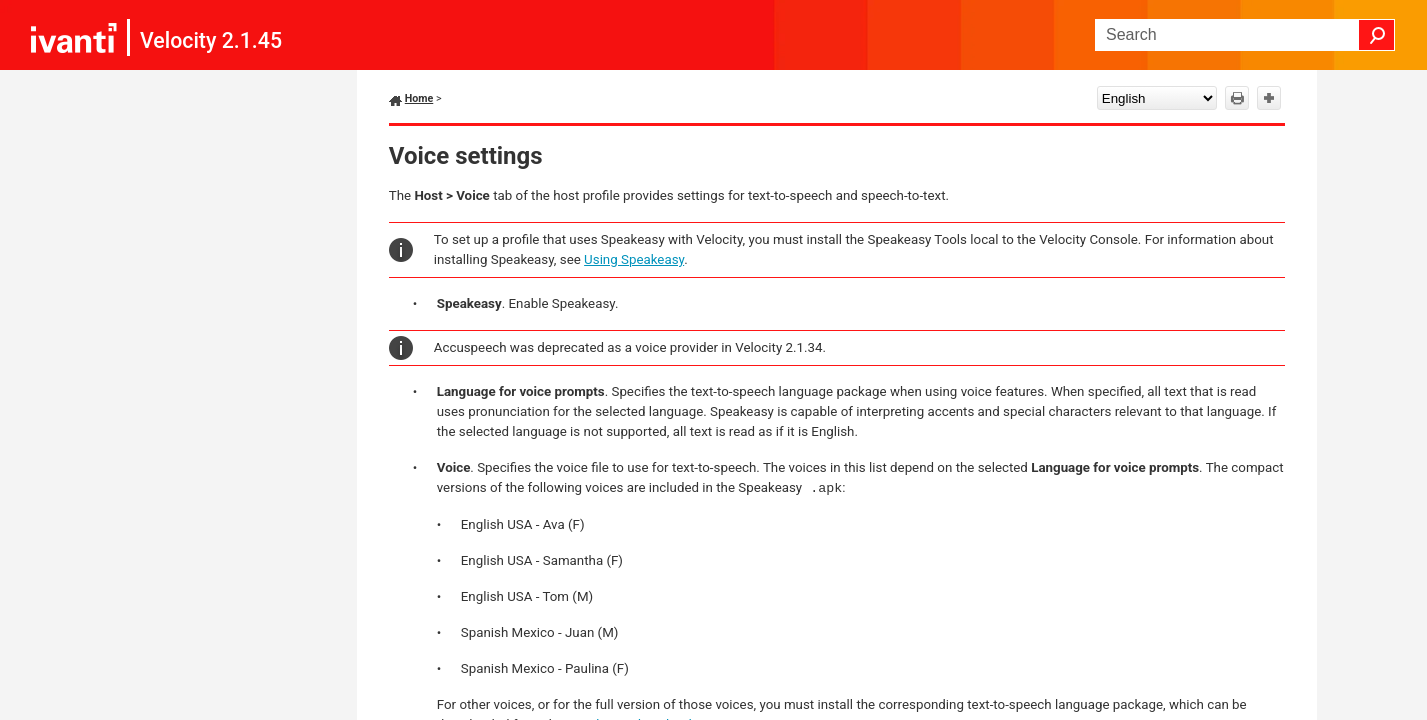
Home (419, 98)
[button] (1377, 35)
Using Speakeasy (634, 259)
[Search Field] (1245, 35)
